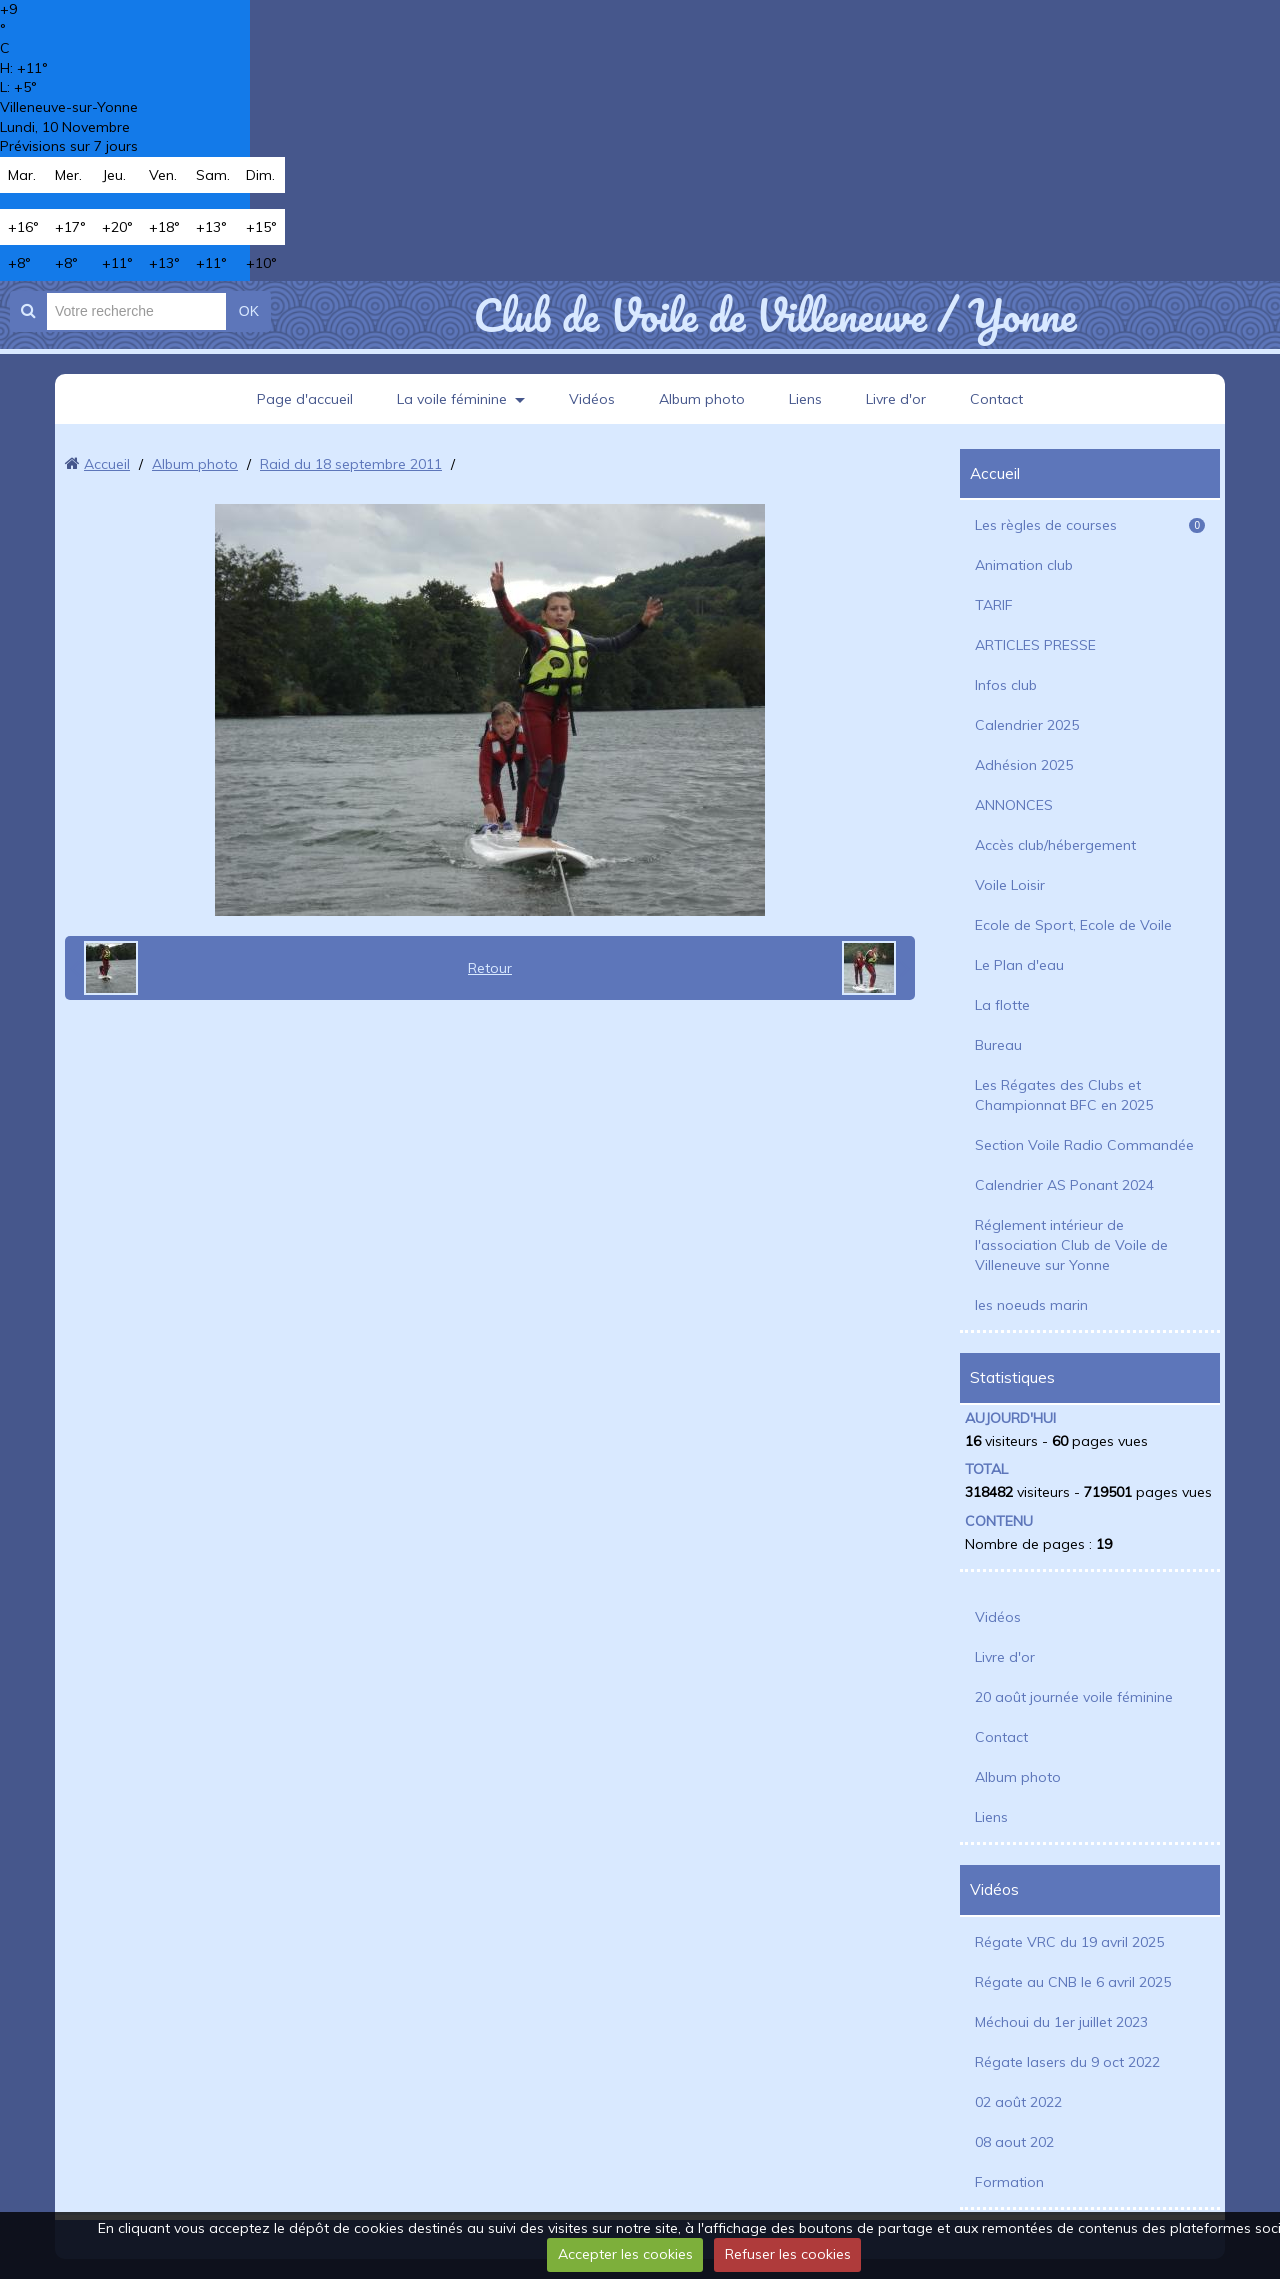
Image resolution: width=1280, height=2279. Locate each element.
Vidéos (592, 399)
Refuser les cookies (788, 2254)
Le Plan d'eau (1019, 965)
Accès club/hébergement (1055, 845)
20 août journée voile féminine (1074, 1697)
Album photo (702, 399)
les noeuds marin (1031, 1305)
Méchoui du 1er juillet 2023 (1061, 2022)
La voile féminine (452, 399)
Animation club (1024, 565)
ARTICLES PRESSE (1035, 645)
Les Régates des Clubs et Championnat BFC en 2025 (1064, 1095)
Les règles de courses (1090, 525)
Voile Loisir (1010, 885)
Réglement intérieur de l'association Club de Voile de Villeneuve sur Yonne (1071, 1245)
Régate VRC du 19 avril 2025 (1069, 1942)
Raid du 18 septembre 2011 (351, 464)
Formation (1009, 2182)
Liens (805, 399)
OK (249, 311)
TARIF (994, 605)
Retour (490, 968)
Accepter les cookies (625, 2254)
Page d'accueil (305, 399)
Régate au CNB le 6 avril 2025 (1073, 1982)
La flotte (1002, 1005)
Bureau (998, 1045)
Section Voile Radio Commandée (1084, 1145)
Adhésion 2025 (1024, 765)
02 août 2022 (1018, 2102)
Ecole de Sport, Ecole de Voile (1073, 925)
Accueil (107, 464)
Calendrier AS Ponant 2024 (1064, 1185)
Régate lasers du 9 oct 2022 (1067, 2062)
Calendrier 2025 (1027, 725)
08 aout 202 (1014, 2142)
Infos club (1006, 685)
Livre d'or (896, 399)
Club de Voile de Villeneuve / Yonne (774, 315)
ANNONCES (1014, 805)
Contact (996, 399)
